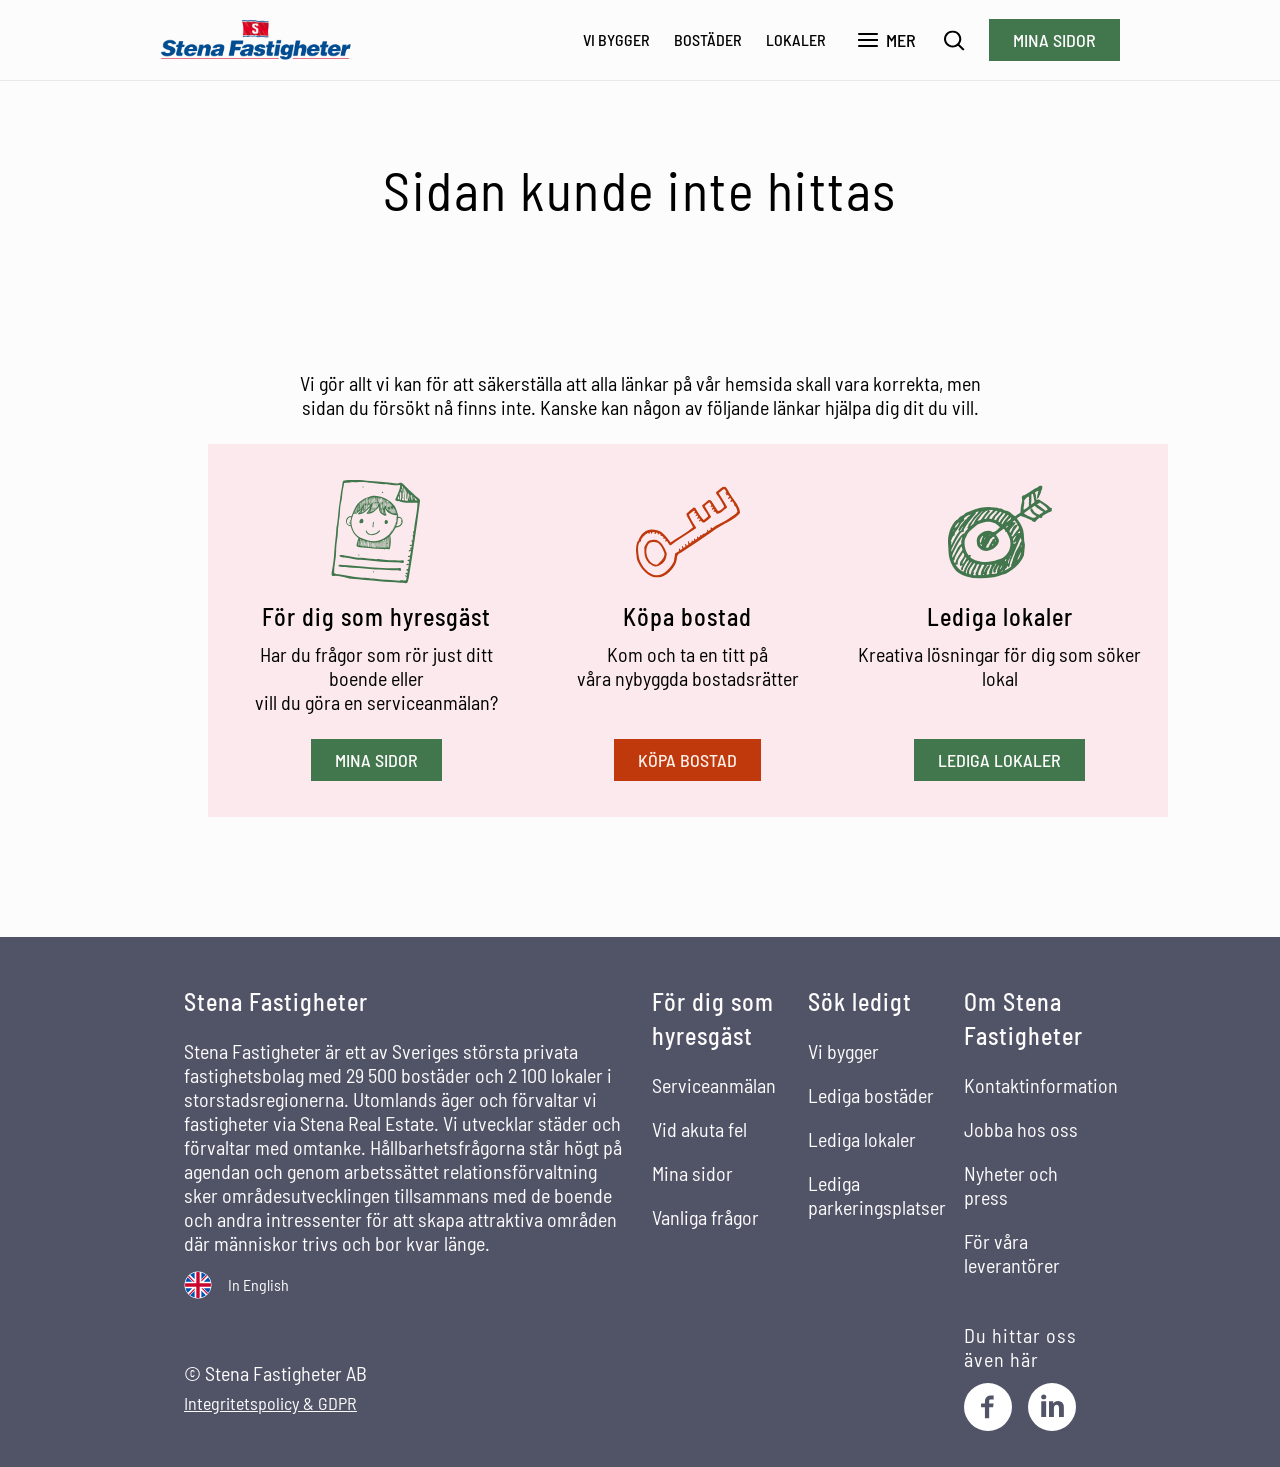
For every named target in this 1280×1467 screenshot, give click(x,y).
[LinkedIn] (1052, 1407)
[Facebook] (988, 1407)
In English (258, 1284)
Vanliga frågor (705, 1217)
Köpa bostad (687, 760)
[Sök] (954, 40)
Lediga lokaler (999, 760)
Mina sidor (1054, 40)
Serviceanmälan (714, 1085)
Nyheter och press (1011, 1185)
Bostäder (708, 39)
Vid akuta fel (699, 1129)
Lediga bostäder (871, 1095)
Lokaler (796, 39)
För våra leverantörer (1012, 1253)
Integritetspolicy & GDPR (270, 1403)
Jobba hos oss (1021, 1129)
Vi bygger (616, 39)
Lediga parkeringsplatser (877, 1195)
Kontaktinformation (1041, 1085)
